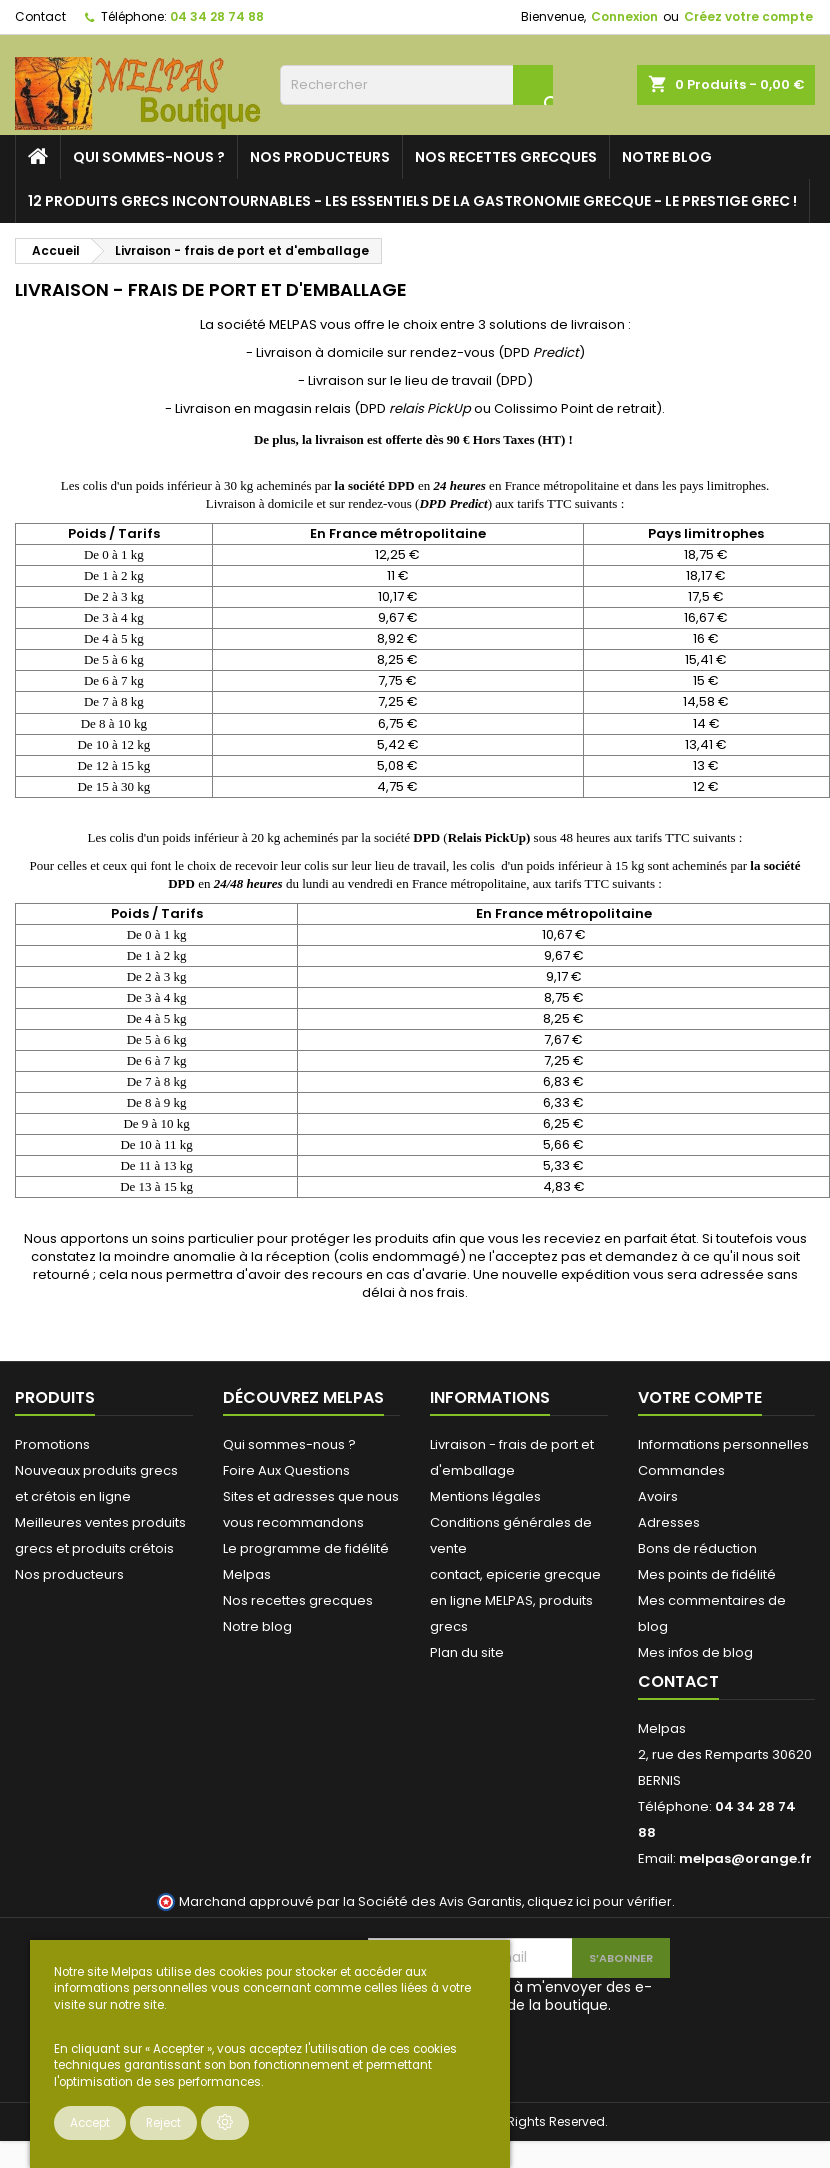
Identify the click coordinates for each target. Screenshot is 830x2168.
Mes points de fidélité (707, 1574)
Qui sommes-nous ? (149, 157)
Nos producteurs (320, 157)
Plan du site (467, 1652)
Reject (163, 2123)
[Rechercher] (416, 85)
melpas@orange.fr (745, 1858)
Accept (90, 2123)
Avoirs (658, 1496)
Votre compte (700, 1397)
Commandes (681, 1470)
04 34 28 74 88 (217, 16)
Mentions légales (485, 1496)
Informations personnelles (723, 1444)
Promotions (52, 1444)
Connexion (624, 16)
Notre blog (667, 157)
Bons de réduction (697, 1548)
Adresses (669, 1522)
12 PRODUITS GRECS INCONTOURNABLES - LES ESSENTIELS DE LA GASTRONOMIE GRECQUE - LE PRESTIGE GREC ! (412, 201)
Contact (40, 16)
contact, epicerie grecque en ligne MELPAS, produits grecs (515, 1600)
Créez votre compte (748, 16)
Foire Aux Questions (286, 1470)
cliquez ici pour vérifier (599, 1901)
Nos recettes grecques (506, 157)
